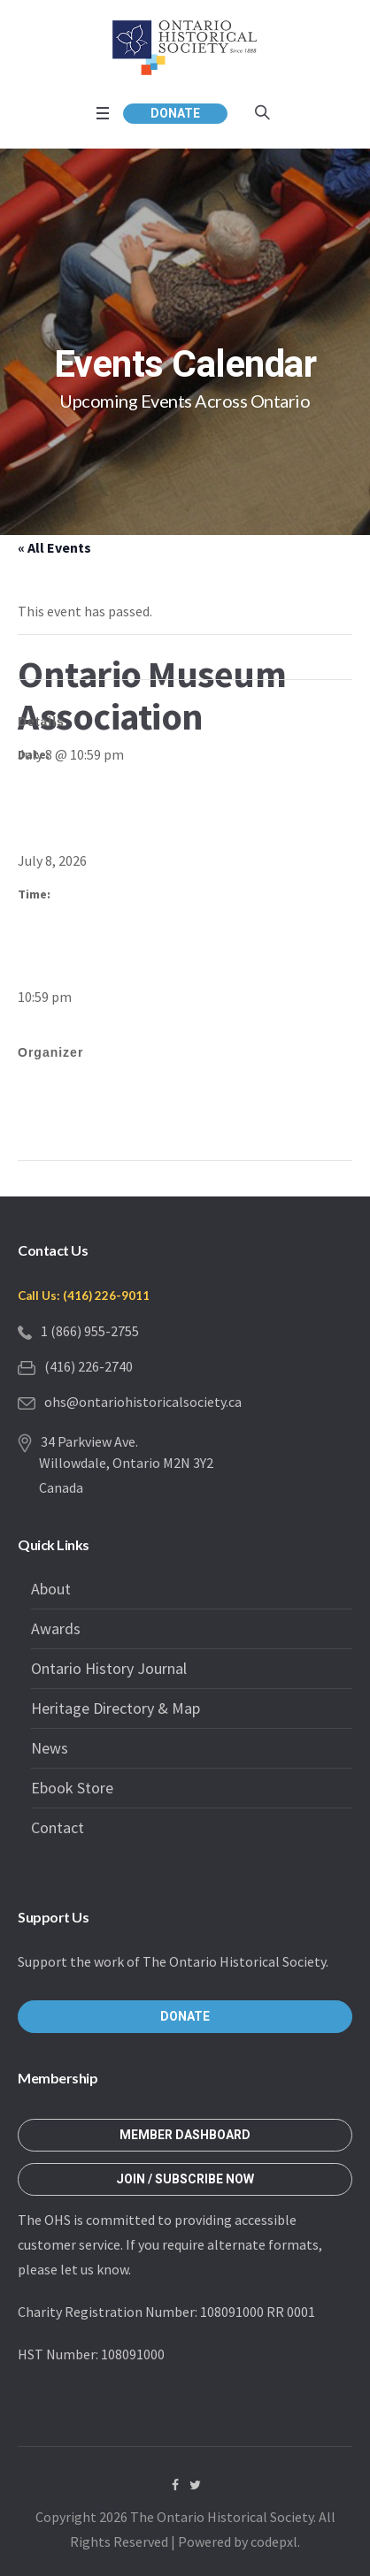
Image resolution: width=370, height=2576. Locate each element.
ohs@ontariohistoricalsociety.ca (143, 1401)
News (49, 1748)
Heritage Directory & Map (115, 1708)
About (51, 1588)
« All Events (54, 547)
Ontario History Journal (109, 1668)
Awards (56, 1628)
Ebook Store (72, 1787)
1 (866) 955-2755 (90, 1331)
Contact (57, 1827)
